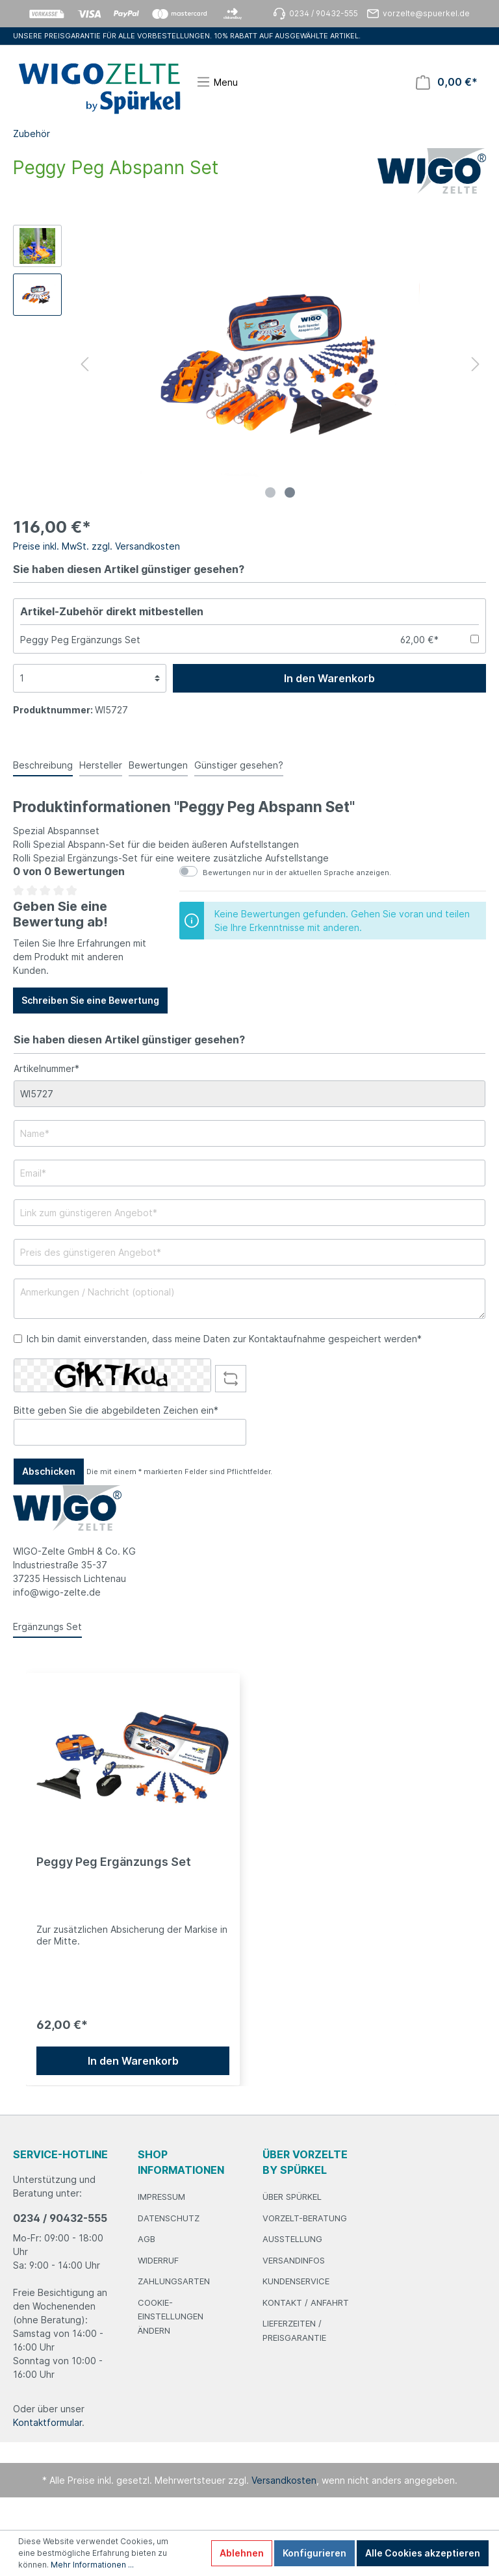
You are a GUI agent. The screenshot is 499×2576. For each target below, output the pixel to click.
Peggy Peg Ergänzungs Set (80, 639)
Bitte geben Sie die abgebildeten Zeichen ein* (116, 1410)
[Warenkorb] (446, 82)
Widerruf (158, 2260)
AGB (146, 2239)
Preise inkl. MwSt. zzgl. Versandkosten (96, 546)
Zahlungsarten (174, 2281)
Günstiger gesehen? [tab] (238, 765)
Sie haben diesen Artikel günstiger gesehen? (128, 569)
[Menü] (217, 82)
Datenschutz (168, 2218)
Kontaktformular (47, 2422)
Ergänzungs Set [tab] (47, 1626)
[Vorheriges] (84, 364)
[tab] (43, 764)
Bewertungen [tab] (158, 765)
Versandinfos (293, 2260)
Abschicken (48, 1471)
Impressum (161, 2196)
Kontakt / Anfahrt (305, 2302)
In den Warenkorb (329, 678)
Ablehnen (242, 2552)
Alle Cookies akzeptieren (422, 2552)
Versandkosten (283, 2480)
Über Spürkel (292, 2196)
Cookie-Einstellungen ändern (170, 2316)
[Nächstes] (475, 364)
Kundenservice (295, 2281)
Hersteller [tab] (100, 765)
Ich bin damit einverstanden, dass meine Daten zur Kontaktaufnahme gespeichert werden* (224, 1338)
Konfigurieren (314, 2552)
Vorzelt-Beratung (304, 2218)
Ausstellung (292, 2239)
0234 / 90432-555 (60, 2218)
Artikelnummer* (46, 1068)
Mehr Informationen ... (92, 2565)
